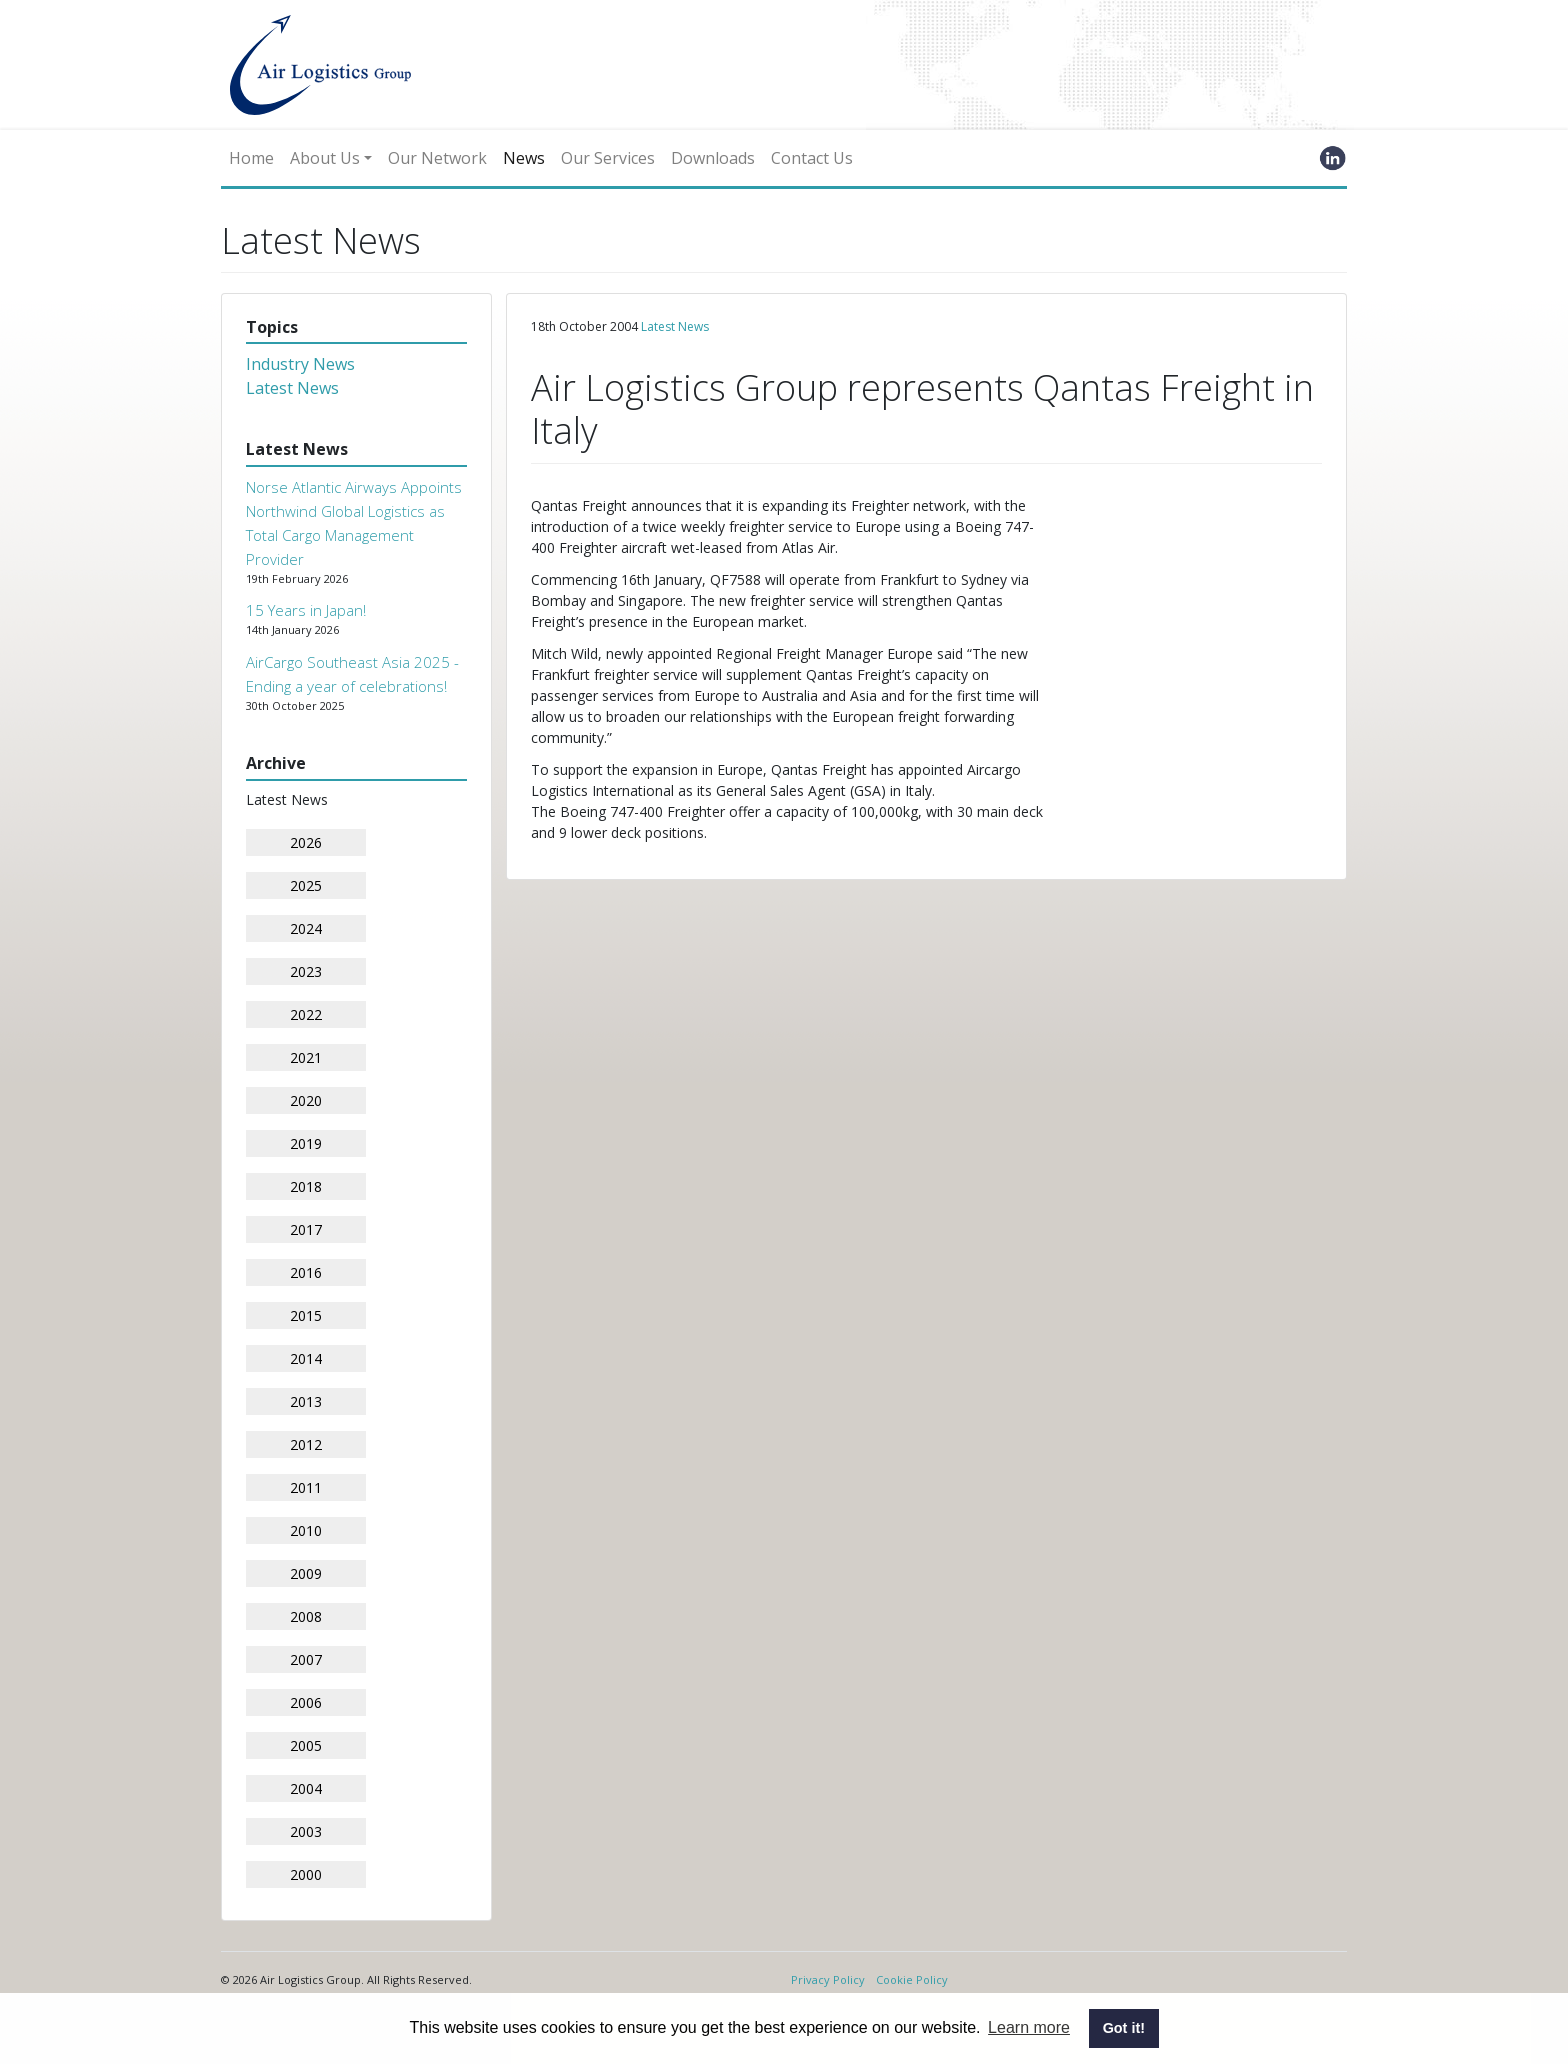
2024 (306, 928)
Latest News (292, 388)
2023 (306, 971)
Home (251, 158)
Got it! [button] (1124, 2028)
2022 (306, 1014)
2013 (306, 1401)
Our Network (437, 158)
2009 (306, 1573)
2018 (306, 1186)
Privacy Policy (828, 1979)
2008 (306, 1616)
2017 (306, 1229)
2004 (306, 1788)
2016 (306, 1272)
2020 (306, 1100)
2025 (306, 885)
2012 (306, 1444)
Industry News (300, 364)
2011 (306, 1487)
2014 (306, 1358)
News (524, 158)
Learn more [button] (1029, 2027)
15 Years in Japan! (306, 610)
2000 (306, 1874)
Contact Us (812, 158)
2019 (306, 1143)
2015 (306, 1315)
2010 (306, 1530)
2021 (306, 1057)
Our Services (608, 158)
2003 (306, 1831)
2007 (306, 1659)
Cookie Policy (912, 1979)
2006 (306, 1702)
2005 (306, 1745)
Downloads (713, 158)
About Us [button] (325, 158)
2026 (306, 842)
